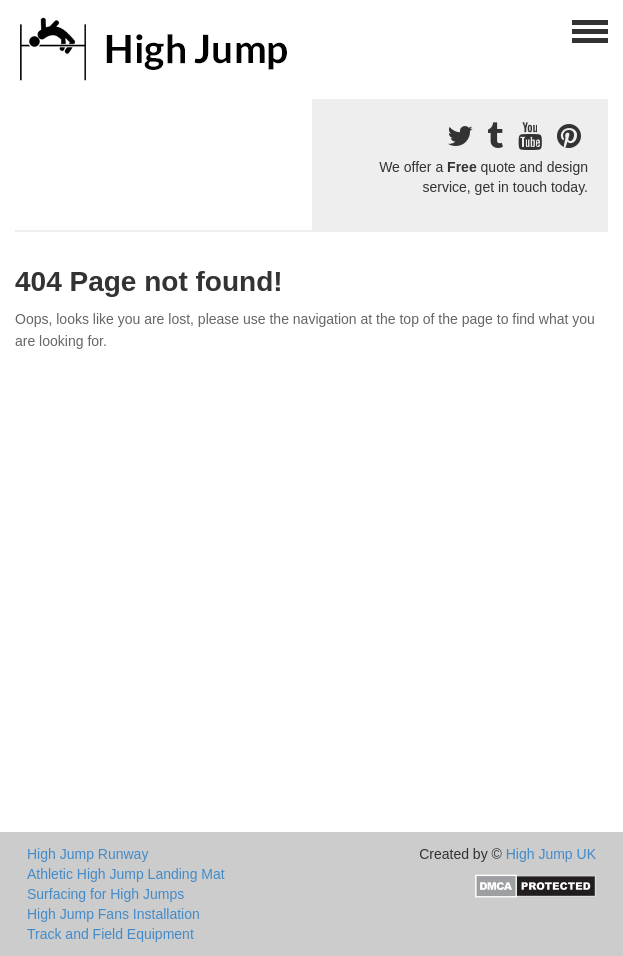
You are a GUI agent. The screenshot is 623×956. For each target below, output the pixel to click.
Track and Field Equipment (110, 934)
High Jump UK (551, 854)
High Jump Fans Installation (113, 914)
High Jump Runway (87, 854)
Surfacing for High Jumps (105, 894)
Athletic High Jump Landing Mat (126, 874)
